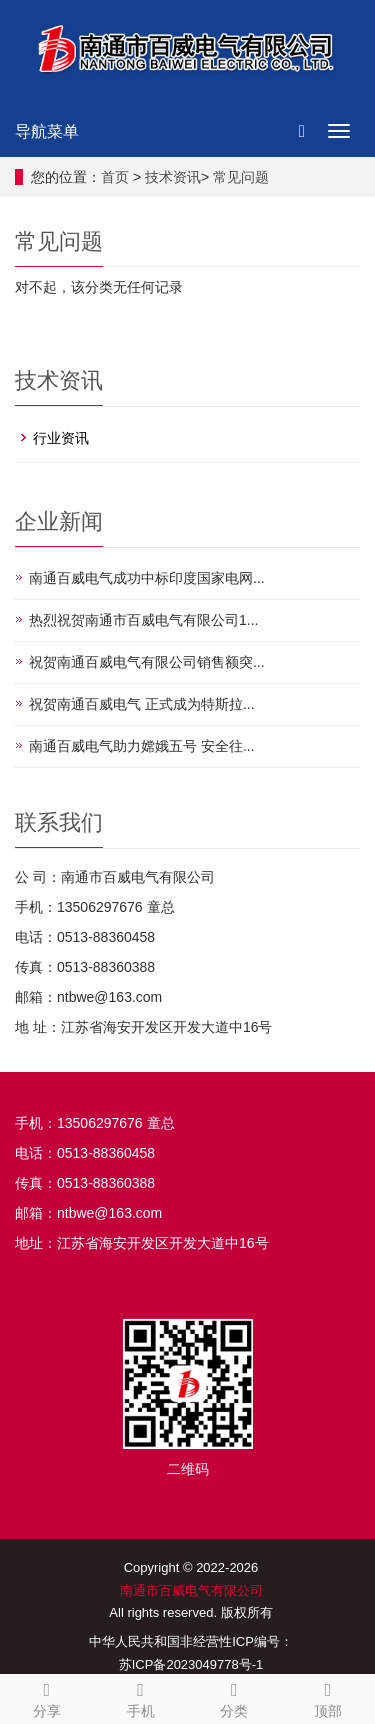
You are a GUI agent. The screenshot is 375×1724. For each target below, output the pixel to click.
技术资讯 (173, 177)
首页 (115, 177)
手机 (141, 1697)
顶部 (328, 1697)
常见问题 (241, 177)
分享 (47, 1697)
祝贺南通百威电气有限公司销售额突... (147, 662)
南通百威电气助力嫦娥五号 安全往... (142, 746)
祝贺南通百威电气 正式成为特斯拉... (142, 704)
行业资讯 (61, 438)
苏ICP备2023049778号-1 (191, 1664)
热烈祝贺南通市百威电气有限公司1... (143, 620)
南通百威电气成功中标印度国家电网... (147, 578)
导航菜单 (47, 131)
